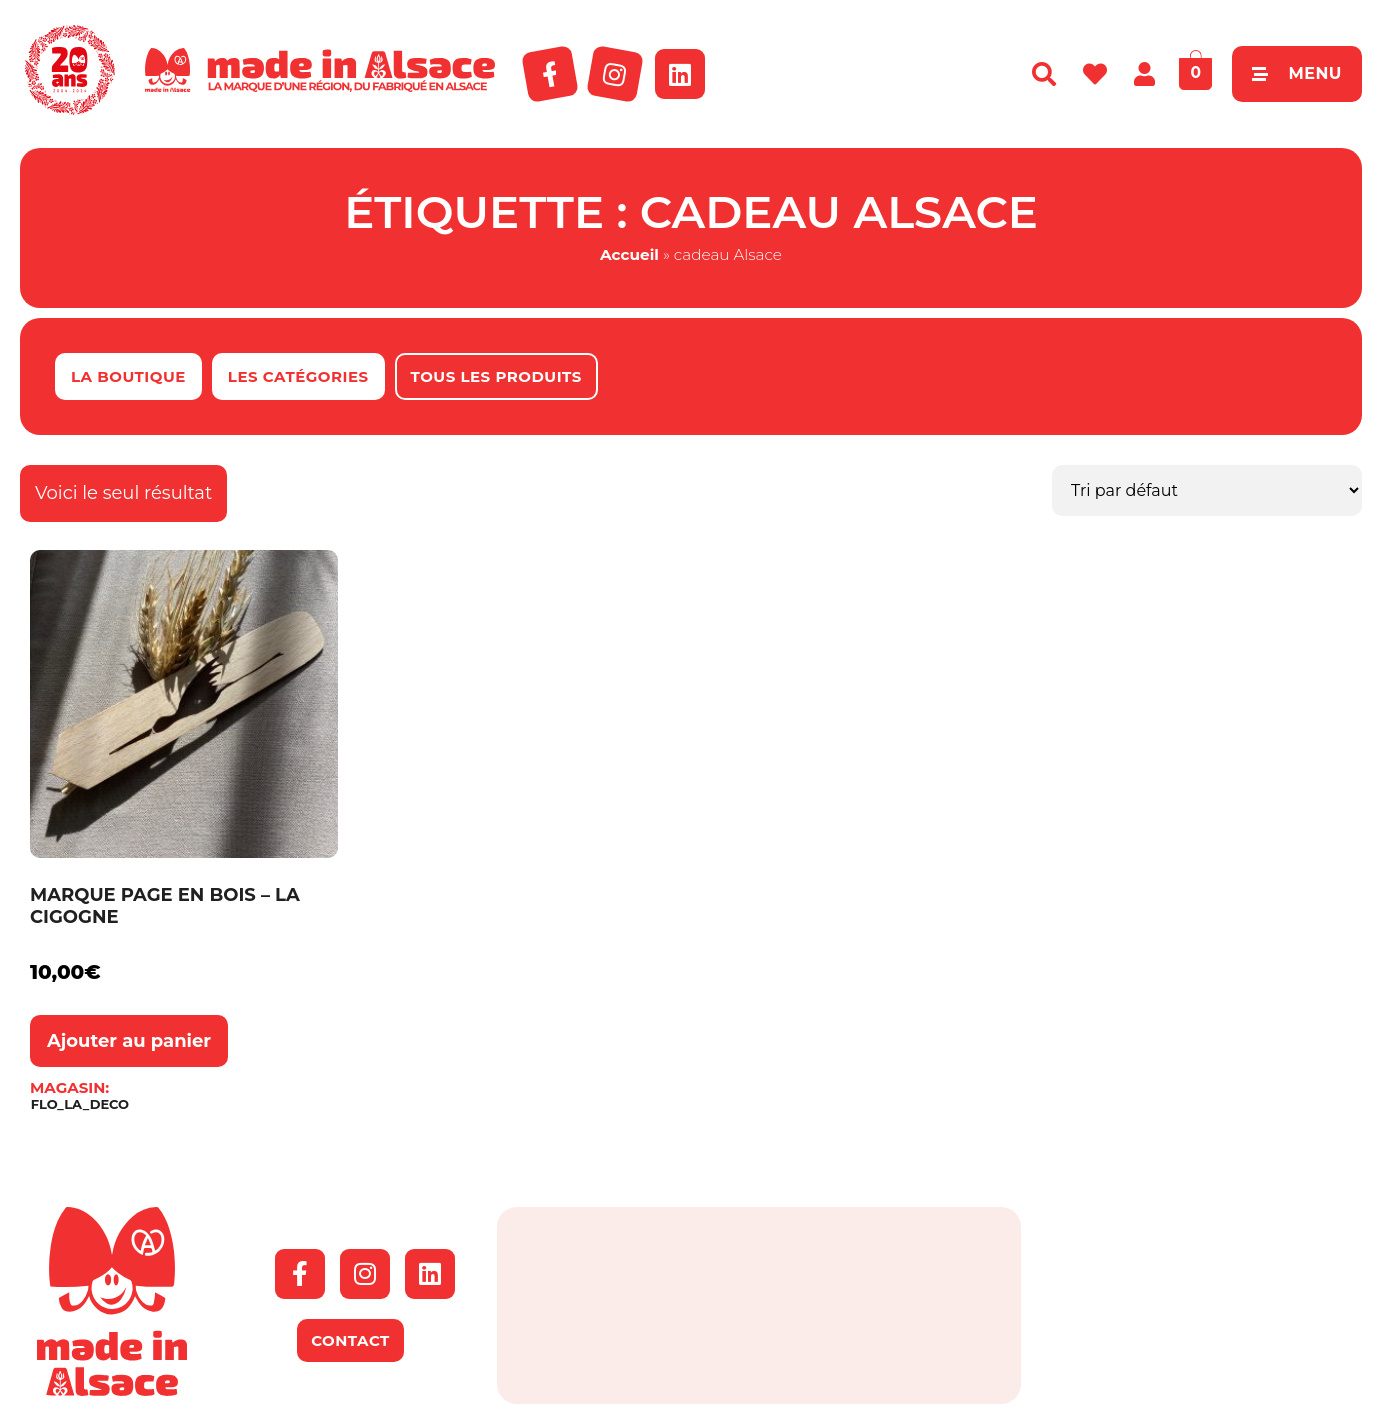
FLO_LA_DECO (80, 1104)
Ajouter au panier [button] (129, 1041)
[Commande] (1207, 490)
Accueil (629, 254)
